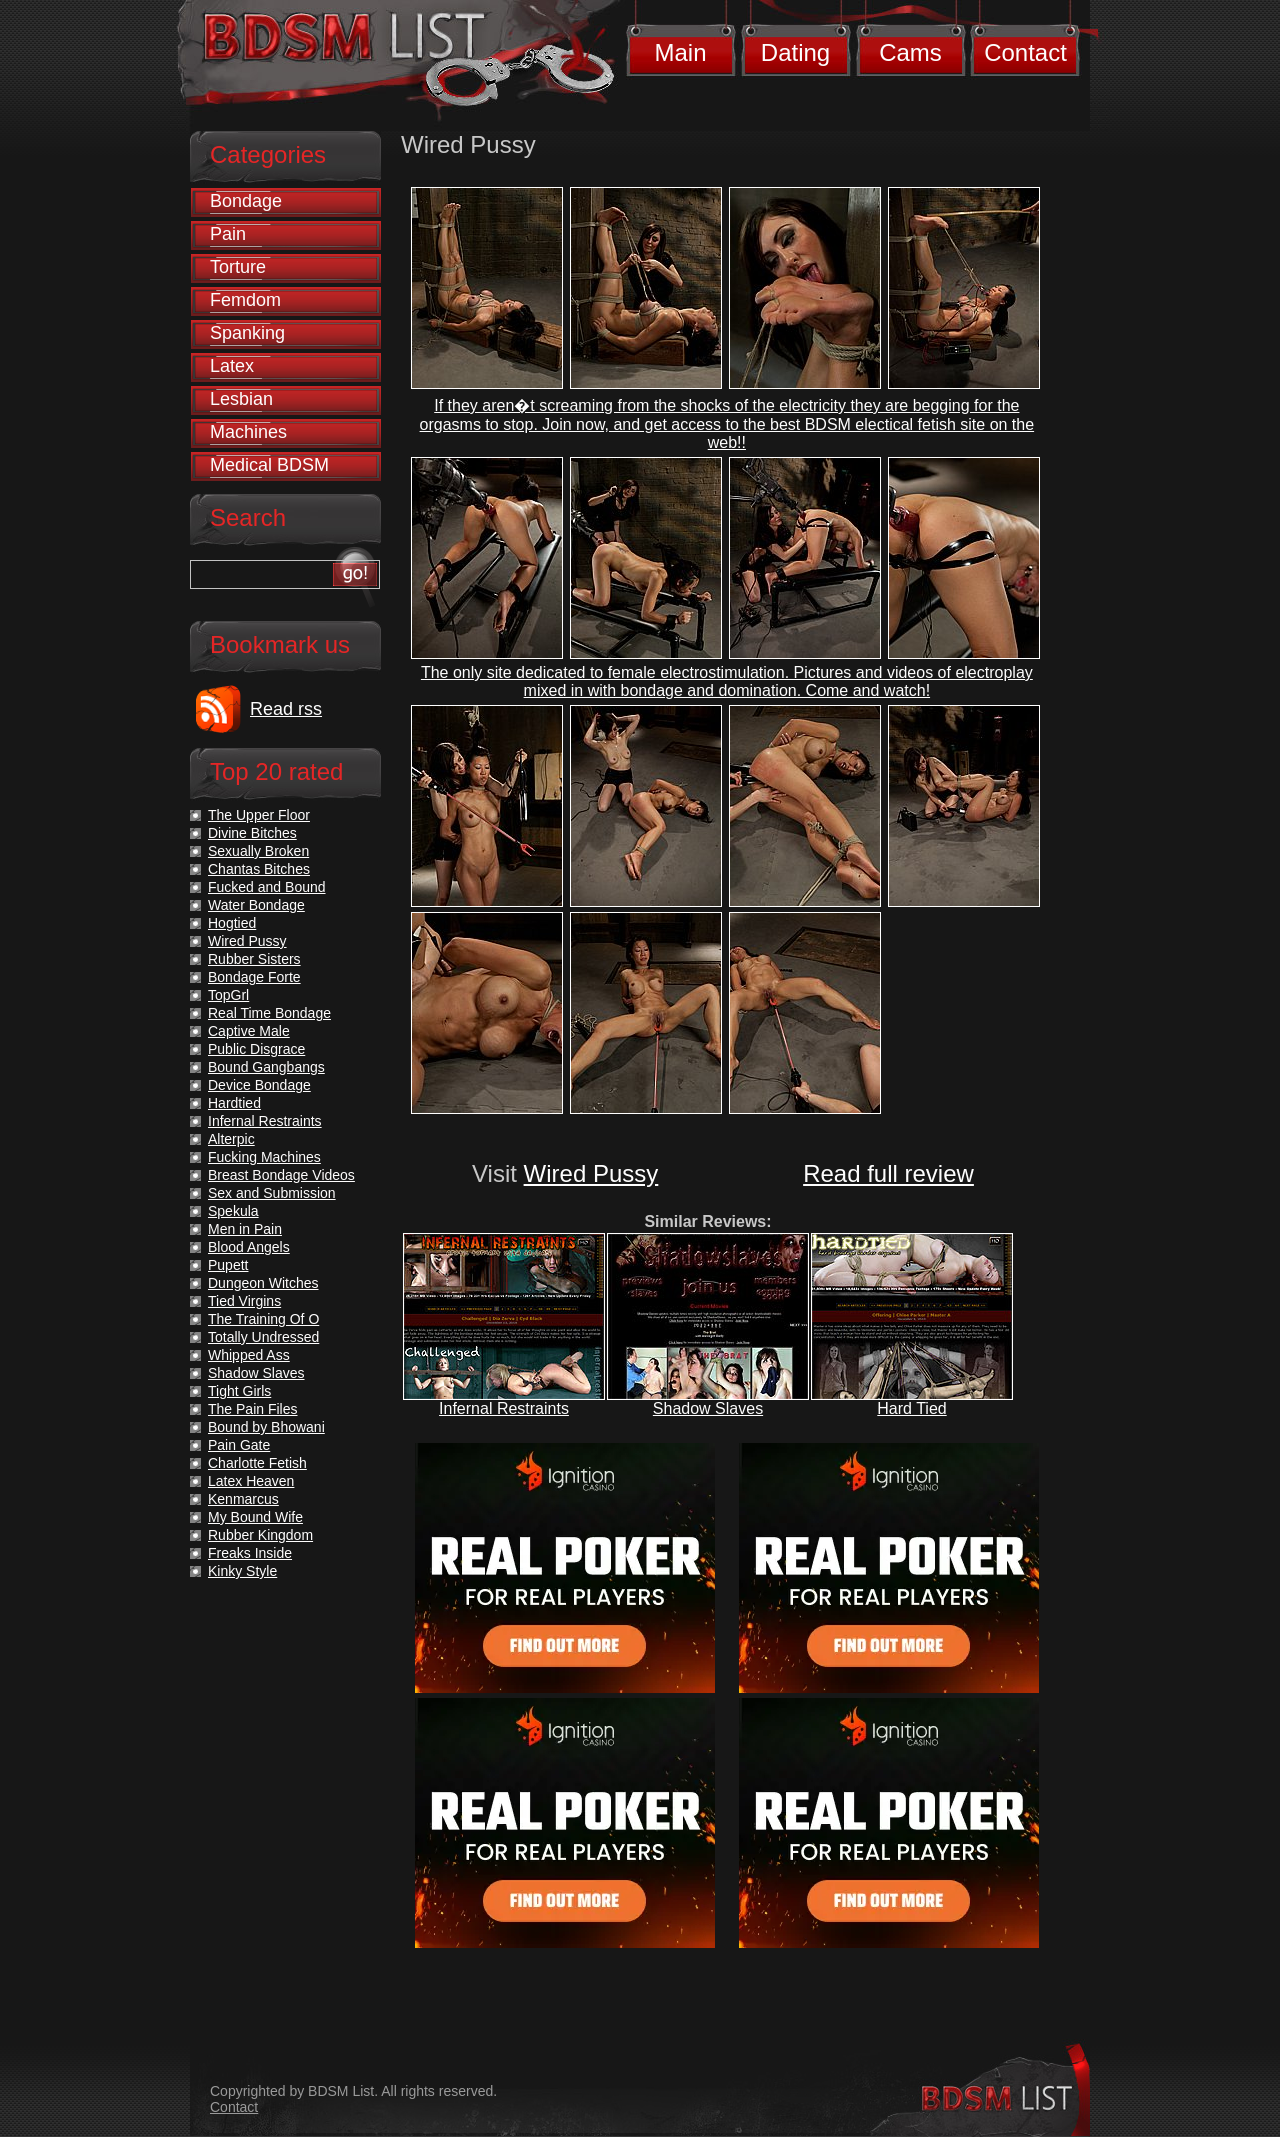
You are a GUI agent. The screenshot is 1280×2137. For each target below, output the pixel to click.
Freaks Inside (250, 1553)
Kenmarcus (243, 1499)
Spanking (247, 333)
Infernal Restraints (504, 1408)
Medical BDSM (269, 465)
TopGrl (228, 995)
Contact (1025, 52)
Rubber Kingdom (260, 1535)
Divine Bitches (252, 833)
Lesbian (241, 399)
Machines (248, 432)
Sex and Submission (272, 1193)
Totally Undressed (263, 1337)
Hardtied (234, 1103)
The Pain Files (252, 1409)
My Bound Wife (255, 1517)
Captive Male (249, 1031)
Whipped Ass (249, 1355)
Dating (795, 52)
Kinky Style (242, 1571)
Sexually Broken (258, 851)
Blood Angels (249, 1247)
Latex (232, 366)
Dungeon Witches (263, 1283)
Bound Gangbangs (266, 1067)
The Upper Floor (259, 815)
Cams (910, 52)
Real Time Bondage (269, 1013)
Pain (228, 234)
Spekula (233, 1211)
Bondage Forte (254, 977)
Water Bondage (256, 905)
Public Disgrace (256, 1049)
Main (680, 52)
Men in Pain (245, 1229)
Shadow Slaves (708, 1408)
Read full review (888, 1173)
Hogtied (232, 923)
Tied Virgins (244, 1301)
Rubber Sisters (254, 959)
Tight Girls (239, 1391)
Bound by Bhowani (266, 1427)
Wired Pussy (591, 1173)
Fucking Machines (264, 1157)
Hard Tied (911, 1408)
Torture (238, 267)
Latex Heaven (251, 1481)
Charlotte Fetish (257, 1463)
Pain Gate (239, 1445)
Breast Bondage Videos (281, 1175)
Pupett (228, 1265)
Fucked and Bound (267, 887)
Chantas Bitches (259, 869)
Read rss (286, 709)
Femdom (245, 300)
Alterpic (231, 1139)
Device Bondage (259, 1085)
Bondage (246, 201)
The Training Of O (263, 1319)
